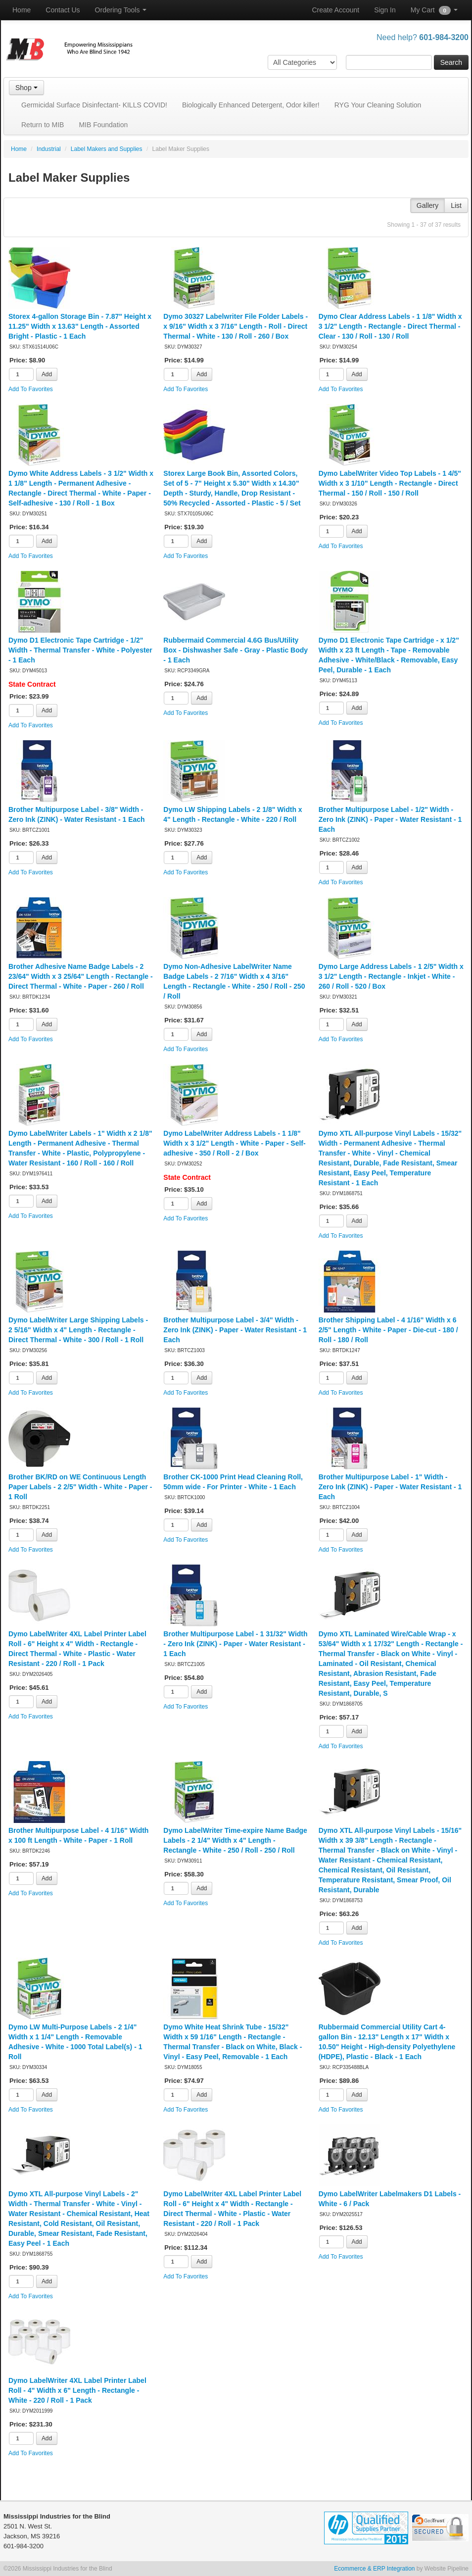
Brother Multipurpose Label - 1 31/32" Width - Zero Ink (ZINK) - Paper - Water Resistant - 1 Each (235, 1644)
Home (21, 10)
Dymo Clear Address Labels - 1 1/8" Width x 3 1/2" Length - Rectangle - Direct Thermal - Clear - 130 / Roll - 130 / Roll (390, 326)
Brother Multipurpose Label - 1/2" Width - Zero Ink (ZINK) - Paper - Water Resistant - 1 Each (390, 819)
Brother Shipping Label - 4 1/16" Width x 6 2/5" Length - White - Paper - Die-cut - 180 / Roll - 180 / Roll (388, 1330)
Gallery (427, 205)
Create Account (335, 10)
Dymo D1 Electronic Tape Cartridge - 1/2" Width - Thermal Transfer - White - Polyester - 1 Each (80, 650)
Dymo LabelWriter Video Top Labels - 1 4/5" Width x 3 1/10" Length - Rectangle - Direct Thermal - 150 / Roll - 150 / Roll (390, 483)
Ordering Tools (121, 10)
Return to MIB (42, 125)
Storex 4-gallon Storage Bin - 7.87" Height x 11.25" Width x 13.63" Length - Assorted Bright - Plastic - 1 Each (79, 326)
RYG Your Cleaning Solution (378, 105)
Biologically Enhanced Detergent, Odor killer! (251, 105)
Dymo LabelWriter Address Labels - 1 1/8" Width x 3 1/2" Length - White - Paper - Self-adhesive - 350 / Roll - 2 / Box (234, 1143)
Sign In (385, 10)
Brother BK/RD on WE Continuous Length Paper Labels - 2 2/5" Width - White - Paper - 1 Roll (80, 1487)
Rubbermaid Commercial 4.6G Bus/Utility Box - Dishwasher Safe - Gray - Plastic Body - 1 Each (235, 650)
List (456, 205)
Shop (26, 88)
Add (47, 374)
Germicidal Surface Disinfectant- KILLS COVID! (94, 105)
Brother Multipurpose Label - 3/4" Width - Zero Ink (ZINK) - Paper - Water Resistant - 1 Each (235, 1330)
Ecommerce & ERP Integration (374, 2568)
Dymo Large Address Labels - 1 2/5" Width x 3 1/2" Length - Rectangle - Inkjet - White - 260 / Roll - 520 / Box (391, 976)
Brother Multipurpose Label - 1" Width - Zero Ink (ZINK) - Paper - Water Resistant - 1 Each (390, 1487)
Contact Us (63, 10)
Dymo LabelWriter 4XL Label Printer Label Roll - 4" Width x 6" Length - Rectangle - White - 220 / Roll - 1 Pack (77, 2390)
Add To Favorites (30, 389)
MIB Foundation (103, 125)
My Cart (434, 10)
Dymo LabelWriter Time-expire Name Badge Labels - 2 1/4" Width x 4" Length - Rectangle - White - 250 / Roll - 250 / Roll (235, 1840)
